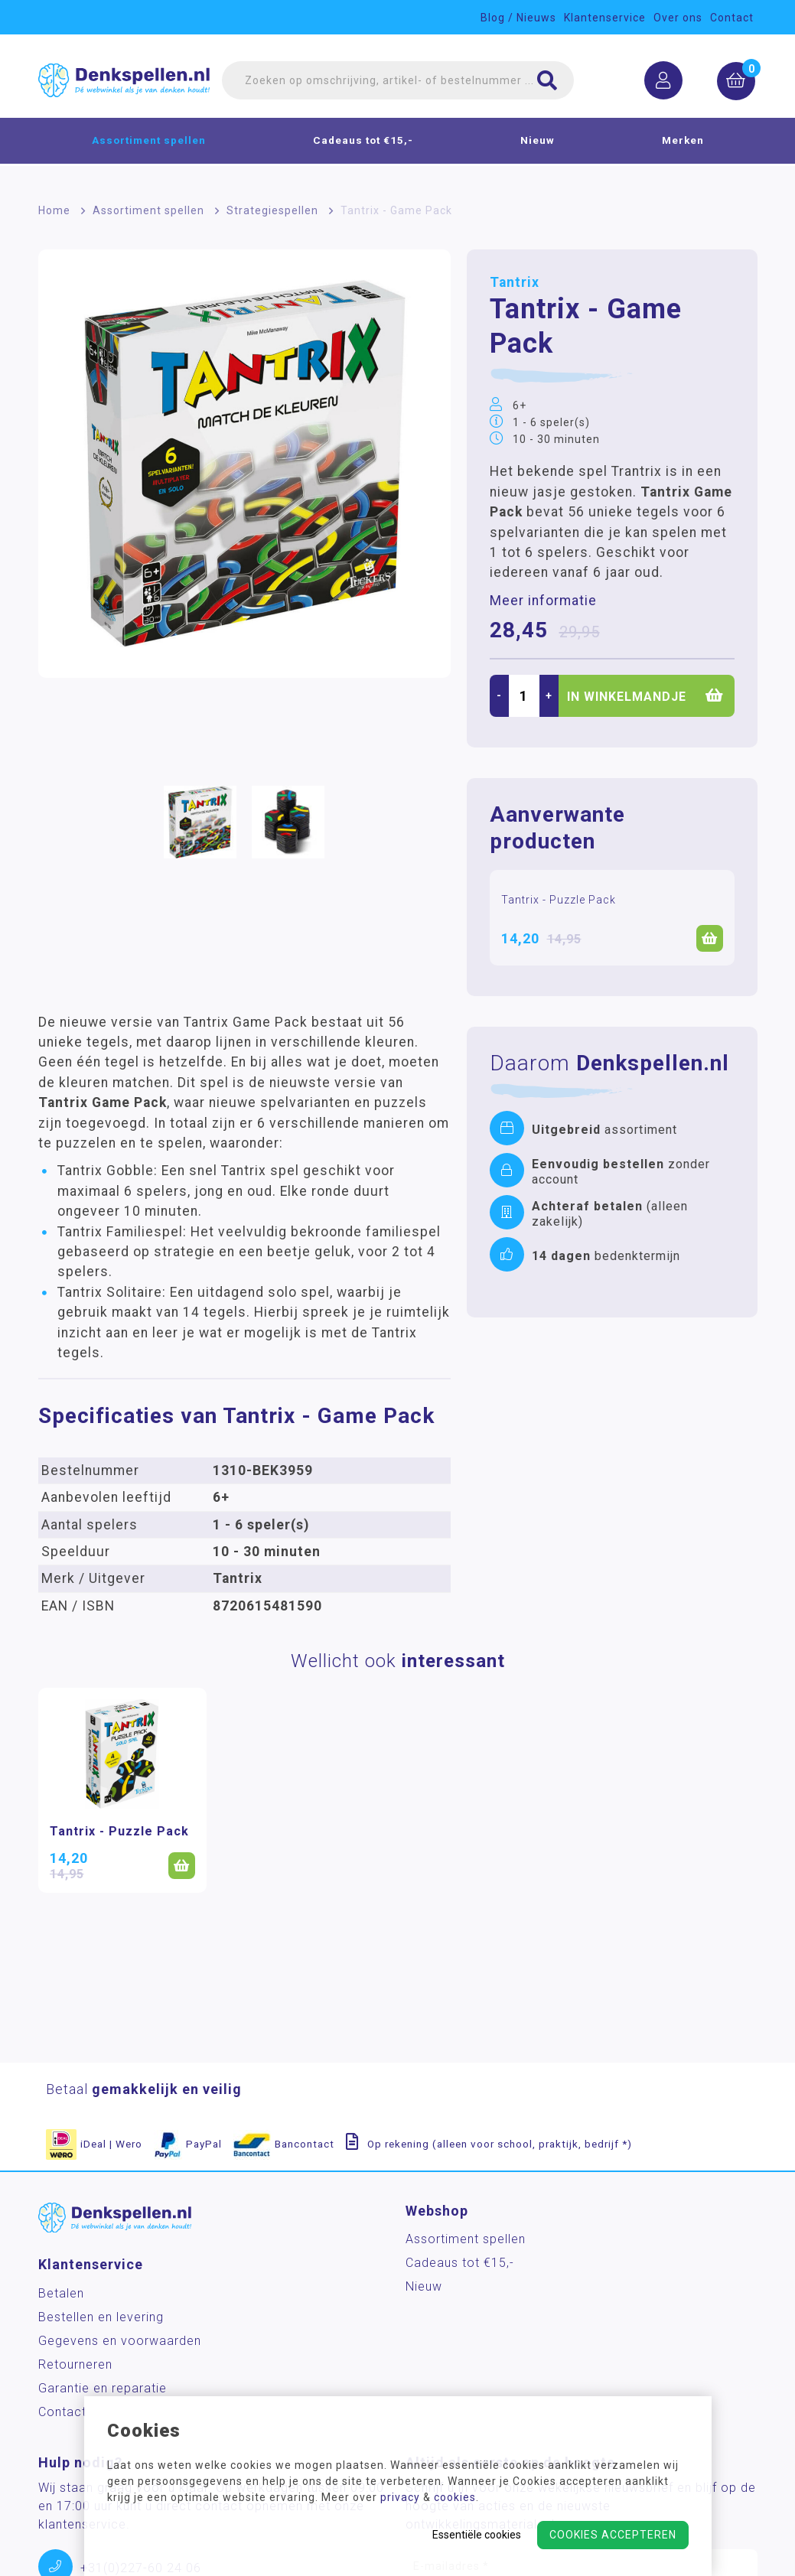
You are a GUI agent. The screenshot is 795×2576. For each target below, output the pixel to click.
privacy (400, 2497)
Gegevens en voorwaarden (119, 2340)
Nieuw (537, 142)
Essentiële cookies (476, 2535)
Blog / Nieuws (518, 17)
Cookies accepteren (612, 2535)
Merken (683, 142)
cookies (455, 2497)
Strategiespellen (272, 210)
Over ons (677, 17)
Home (54, 210)
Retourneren (75, 2364)
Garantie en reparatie (102, 2388)
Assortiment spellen (149, 142)
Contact (732, 17)
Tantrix (514, 282)
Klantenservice (605, 17)
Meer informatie (543, 600)
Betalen (61, 2293)
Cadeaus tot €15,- (363, 142)
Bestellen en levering (101, 2317)
